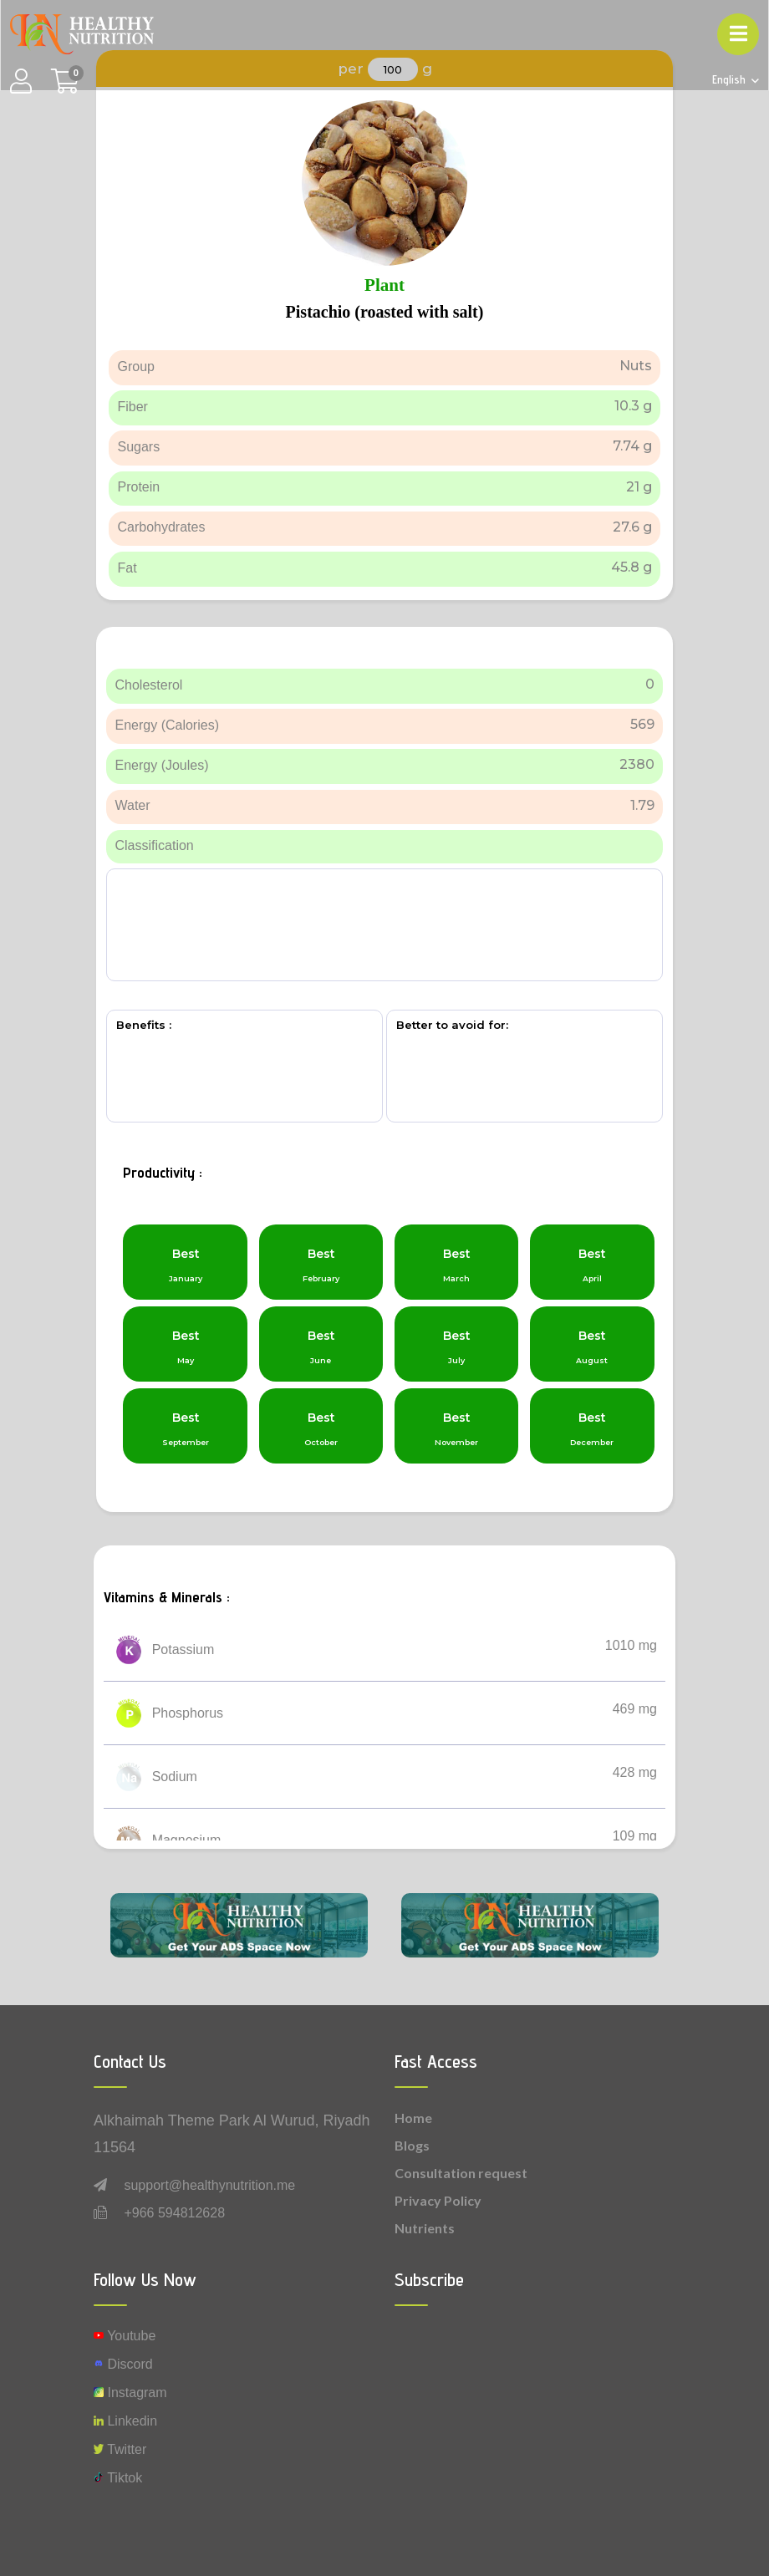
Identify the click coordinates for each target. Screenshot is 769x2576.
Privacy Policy (438, 2200)
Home (413, 2117)
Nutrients (425, 2228)
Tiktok (118, 2478)
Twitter (120, 2449)
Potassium (183, 1649)
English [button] (730, 80)
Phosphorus (187, 1713)
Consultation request (461, 2173)
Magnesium (187, 1840)
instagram (130, 2392)
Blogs (412, 2145)
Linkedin (125, 2421)
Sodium (174, 1776)
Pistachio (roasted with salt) (385, 312)
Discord (123, 2364)
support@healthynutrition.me (209, 2185)
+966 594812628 (174, 2213)
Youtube (124, 2336)
